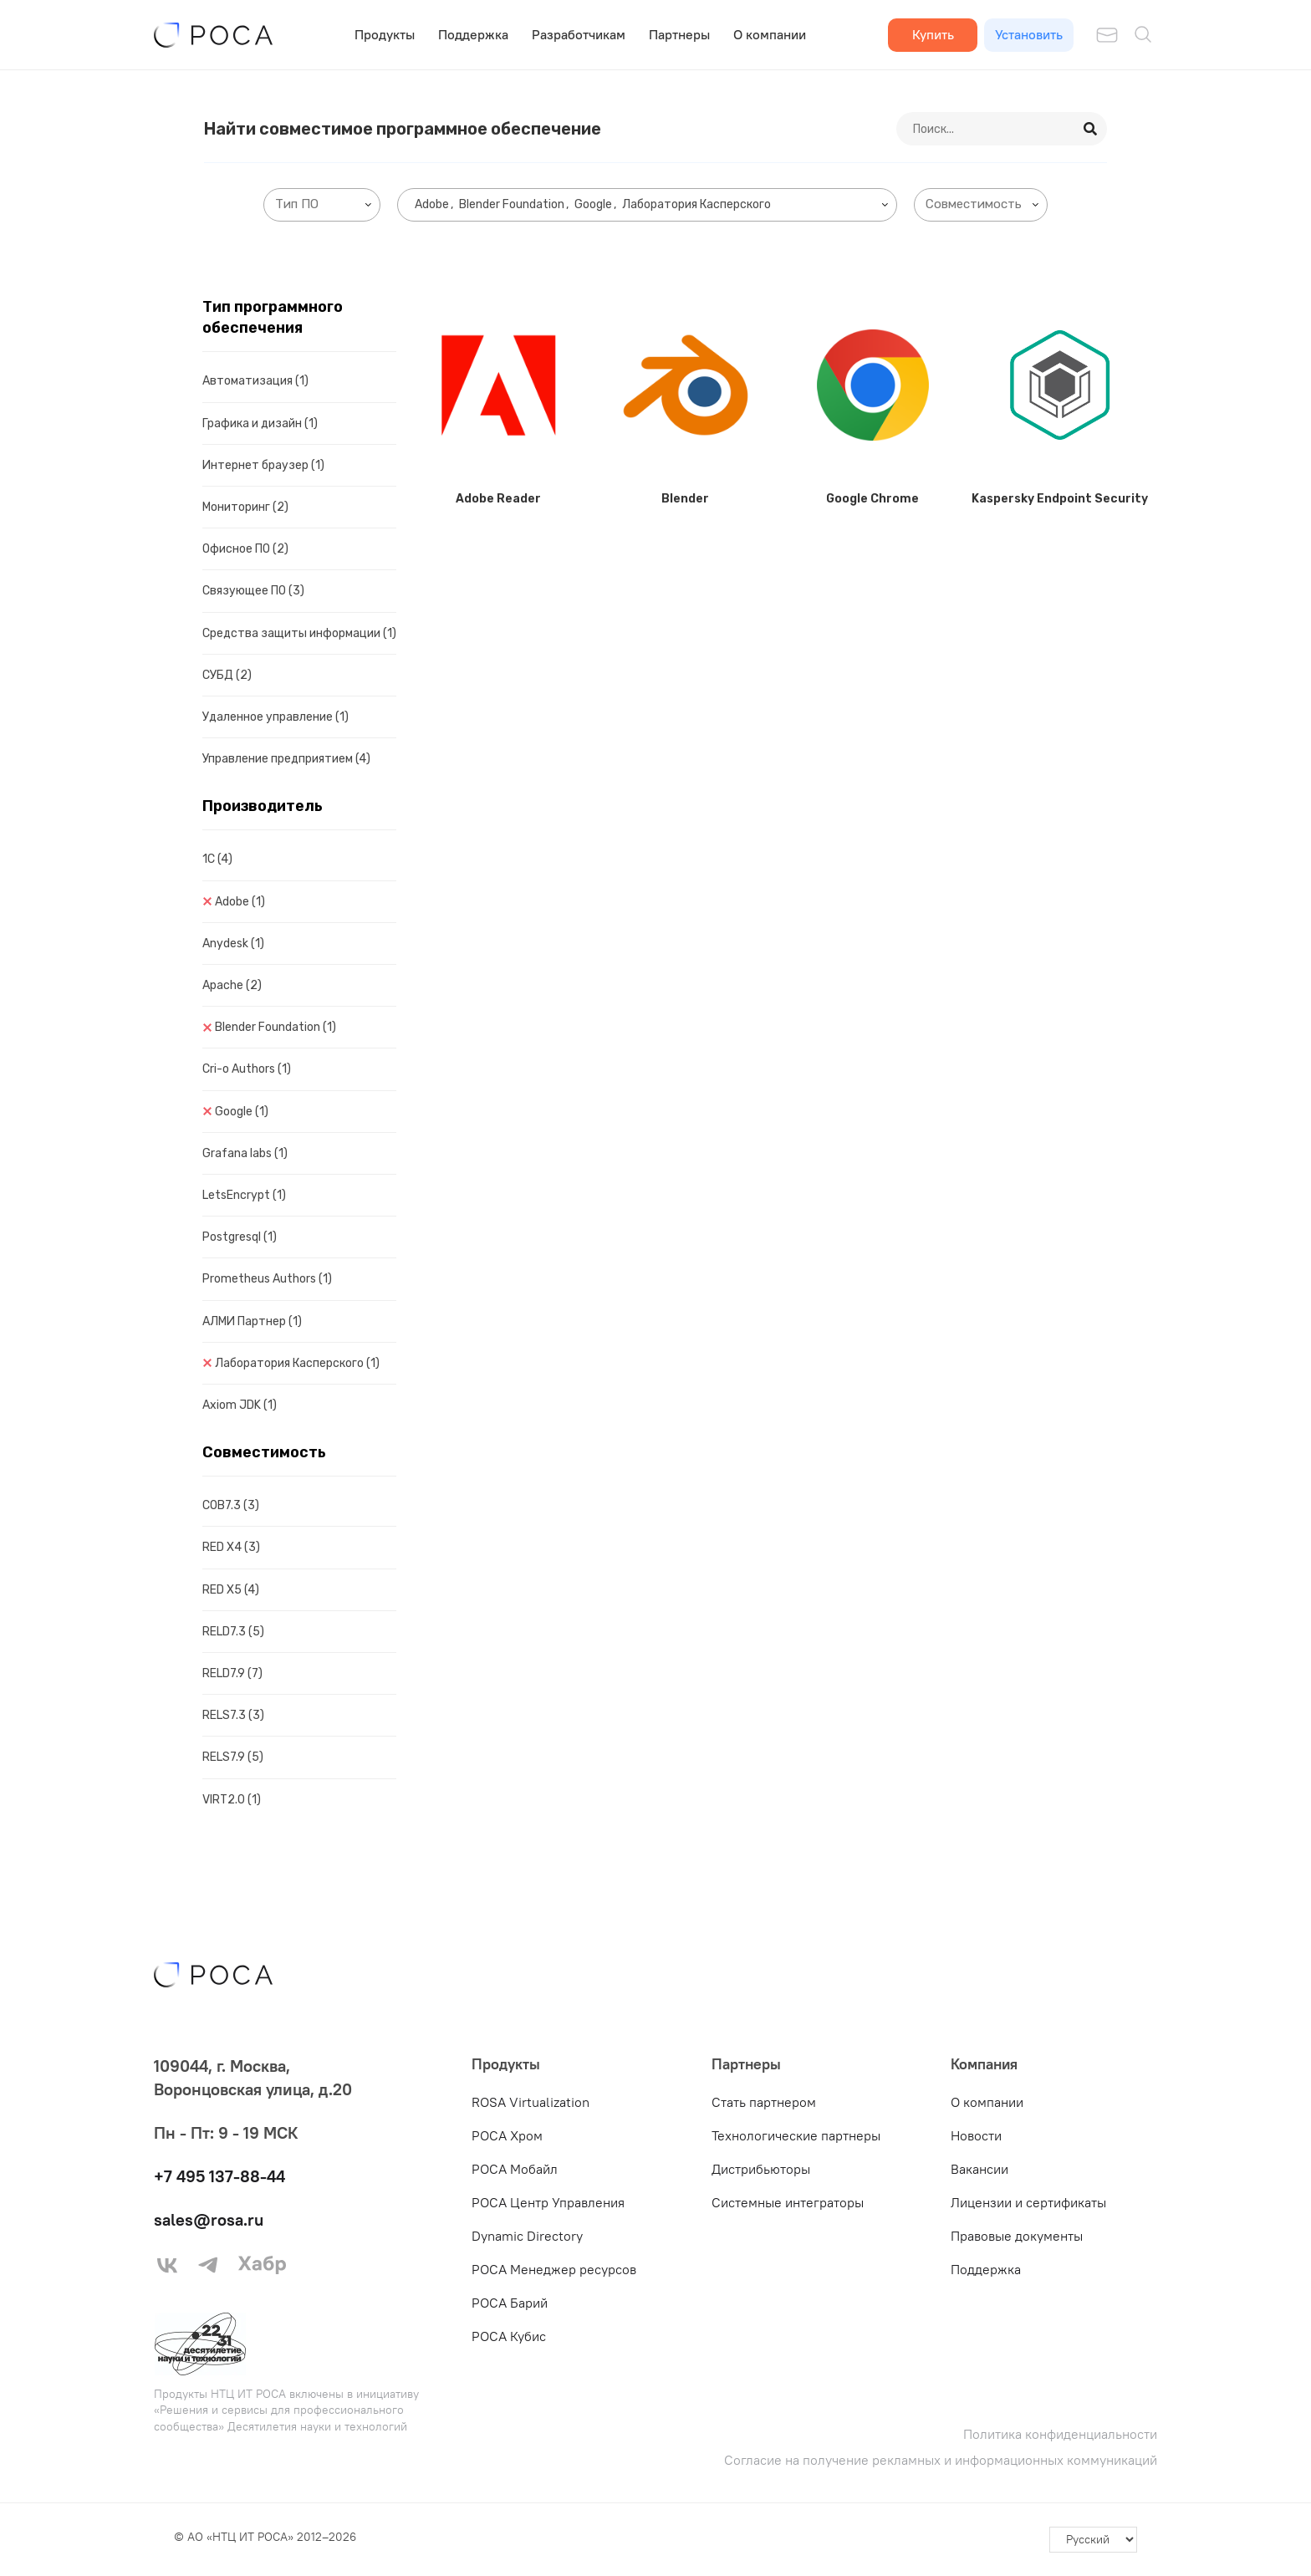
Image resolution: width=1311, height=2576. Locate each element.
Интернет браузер (263, 465)
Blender (685, 499)
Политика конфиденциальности (1060, 2434)
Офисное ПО (245, 549)
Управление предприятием (286, 759)
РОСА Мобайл (515, 2168)
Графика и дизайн (260, 423)
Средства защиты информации (299, 633)
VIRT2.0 (231, 1800)
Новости (976, 2135)
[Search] (1091, 128)
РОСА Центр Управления (548, 2202)
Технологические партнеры (796, 2135)
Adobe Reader (498, 499)
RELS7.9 (232, 1757)
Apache (232, 985)
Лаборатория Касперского (297, 1363)
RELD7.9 (232, 1673)
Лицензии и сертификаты (1028, 2202)
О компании (769, 34)
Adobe (240, 902)
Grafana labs (245, 1153)
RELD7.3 (233, 1632)
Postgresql (239, 1237)
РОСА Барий (510, 2302)
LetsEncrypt (244, 1195)
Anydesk (233, 943)
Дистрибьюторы (761, 2168)
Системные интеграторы (788, 2202)
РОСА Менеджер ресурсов (554, 2269)
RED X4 (231, 1547)
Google (241, 1111)
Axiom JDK (239, 1405)
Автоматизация (255, 381)
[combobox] (321, 205)
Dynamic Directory (527, 2235)
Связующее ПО (253, 591)
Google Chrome (872, 499)
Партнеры (679, 34)
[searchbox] (325, 204)
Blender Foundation (275, 1027)
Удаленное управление (275, 717)
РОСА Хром (507, 2135)
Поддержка (473, 34)
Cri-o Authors (246, 1069)
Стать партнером (764, 2102)
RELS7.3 (233, 1715)
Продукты (385, 34)
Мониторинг (245, 507)
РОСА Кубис (509, 2336)
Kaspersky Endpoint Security (1060, 499)
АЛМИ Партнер (252, 1321)
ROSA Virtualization (530, 2102)
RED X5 (230, 1590)
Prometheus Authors (267, 1279)
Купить (933, 34)
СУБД (227, 675)
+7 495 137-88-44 (219, 2175)
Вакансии (979, 2168)
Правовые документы (1017, 2235)
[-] (1093, 2540)
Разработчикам (578, 34)
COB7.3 (230, 1505)
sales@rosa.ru (208, 2219)
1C (217, 859)
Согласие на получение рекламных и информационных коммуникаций (940, 2460)
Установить (1029, 34)
